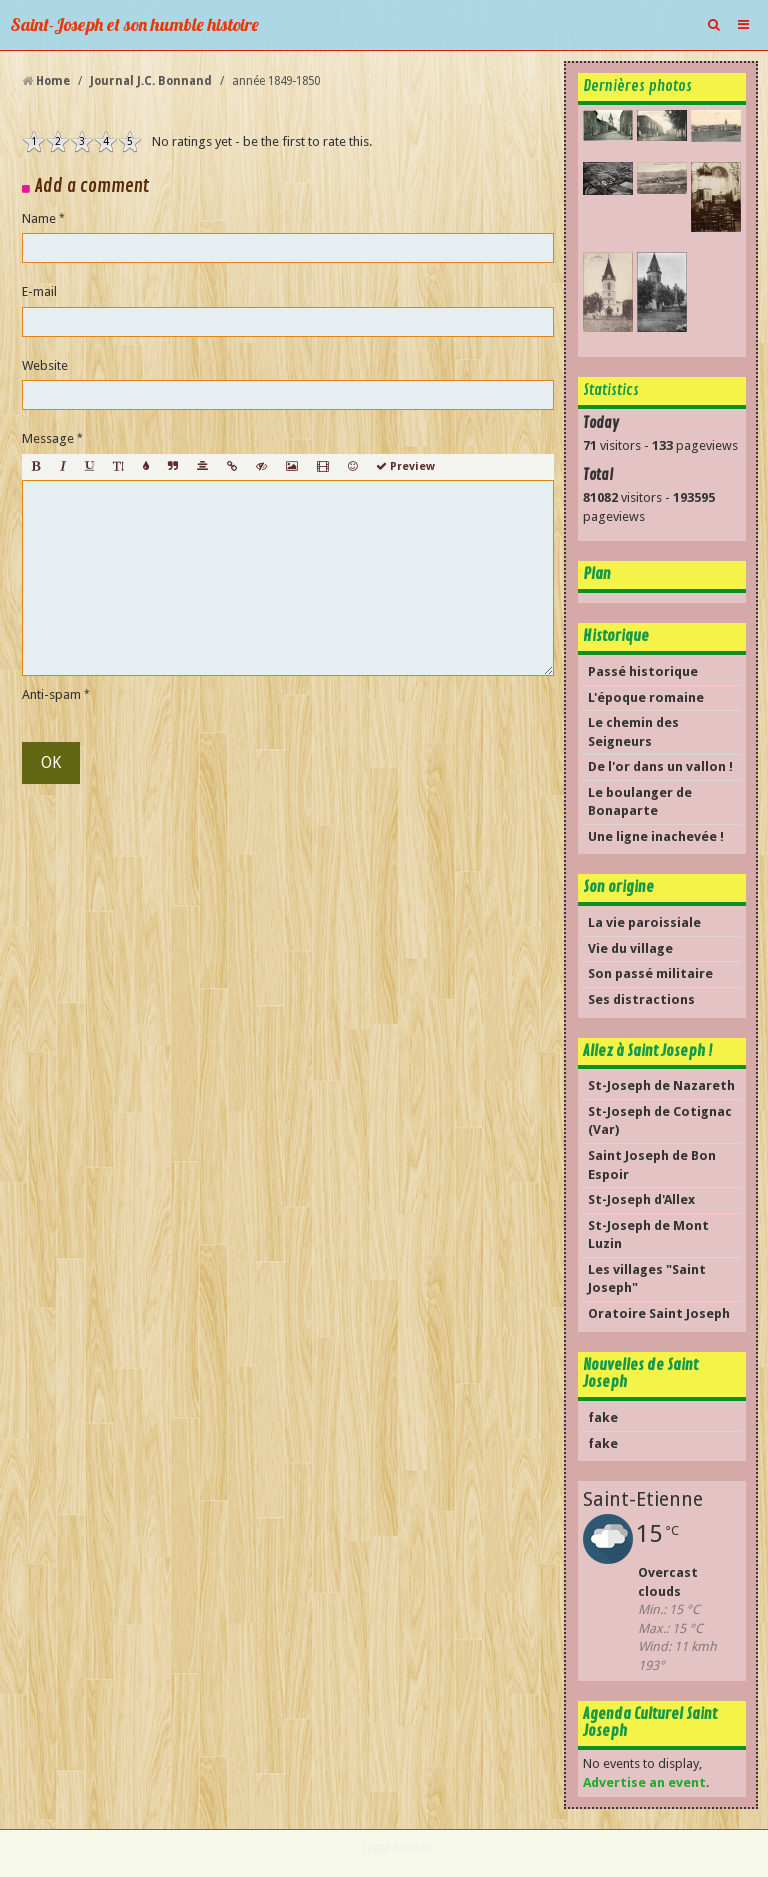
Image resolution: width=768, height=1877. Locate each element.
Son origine (618, 887)
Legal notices (397, 1848)
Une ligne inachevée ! (656, 836)
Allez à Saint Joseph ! (648, 1051)
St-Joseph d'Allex (641, 1199)
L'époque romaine (646, 697)
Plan (597, 574)
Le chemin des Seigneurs (633, 732)
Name (39, 218)
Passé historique (643, 671)
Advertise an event (644, 1782)
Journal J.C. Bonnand (151, 81)
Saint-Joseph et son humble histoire (134, 24)
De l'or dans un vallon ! (660, 766)
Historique (616, 636)
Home (53, 81)
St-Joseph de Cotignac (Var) (660, 1121)
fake (603, 1417)
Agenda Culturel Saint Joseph (650, 1723)
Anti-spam (51, 694)
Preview (405, 466)
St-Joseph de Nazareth (661, 1085)
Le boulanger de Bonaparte (640, 802)
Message (48, 438)
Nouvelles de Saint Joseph (640, 1374)
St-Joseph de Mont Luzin (648, 1235)
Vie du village (630, 948)
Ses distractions (641, 999)
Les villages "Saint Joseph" (647, 1279)
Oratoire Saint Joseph (659, 1313)
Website (45, 365)
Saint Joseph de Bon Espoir (652, 1165)
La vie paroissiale (644, 922)
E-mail (39, 291)
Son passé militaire (650, 973)
